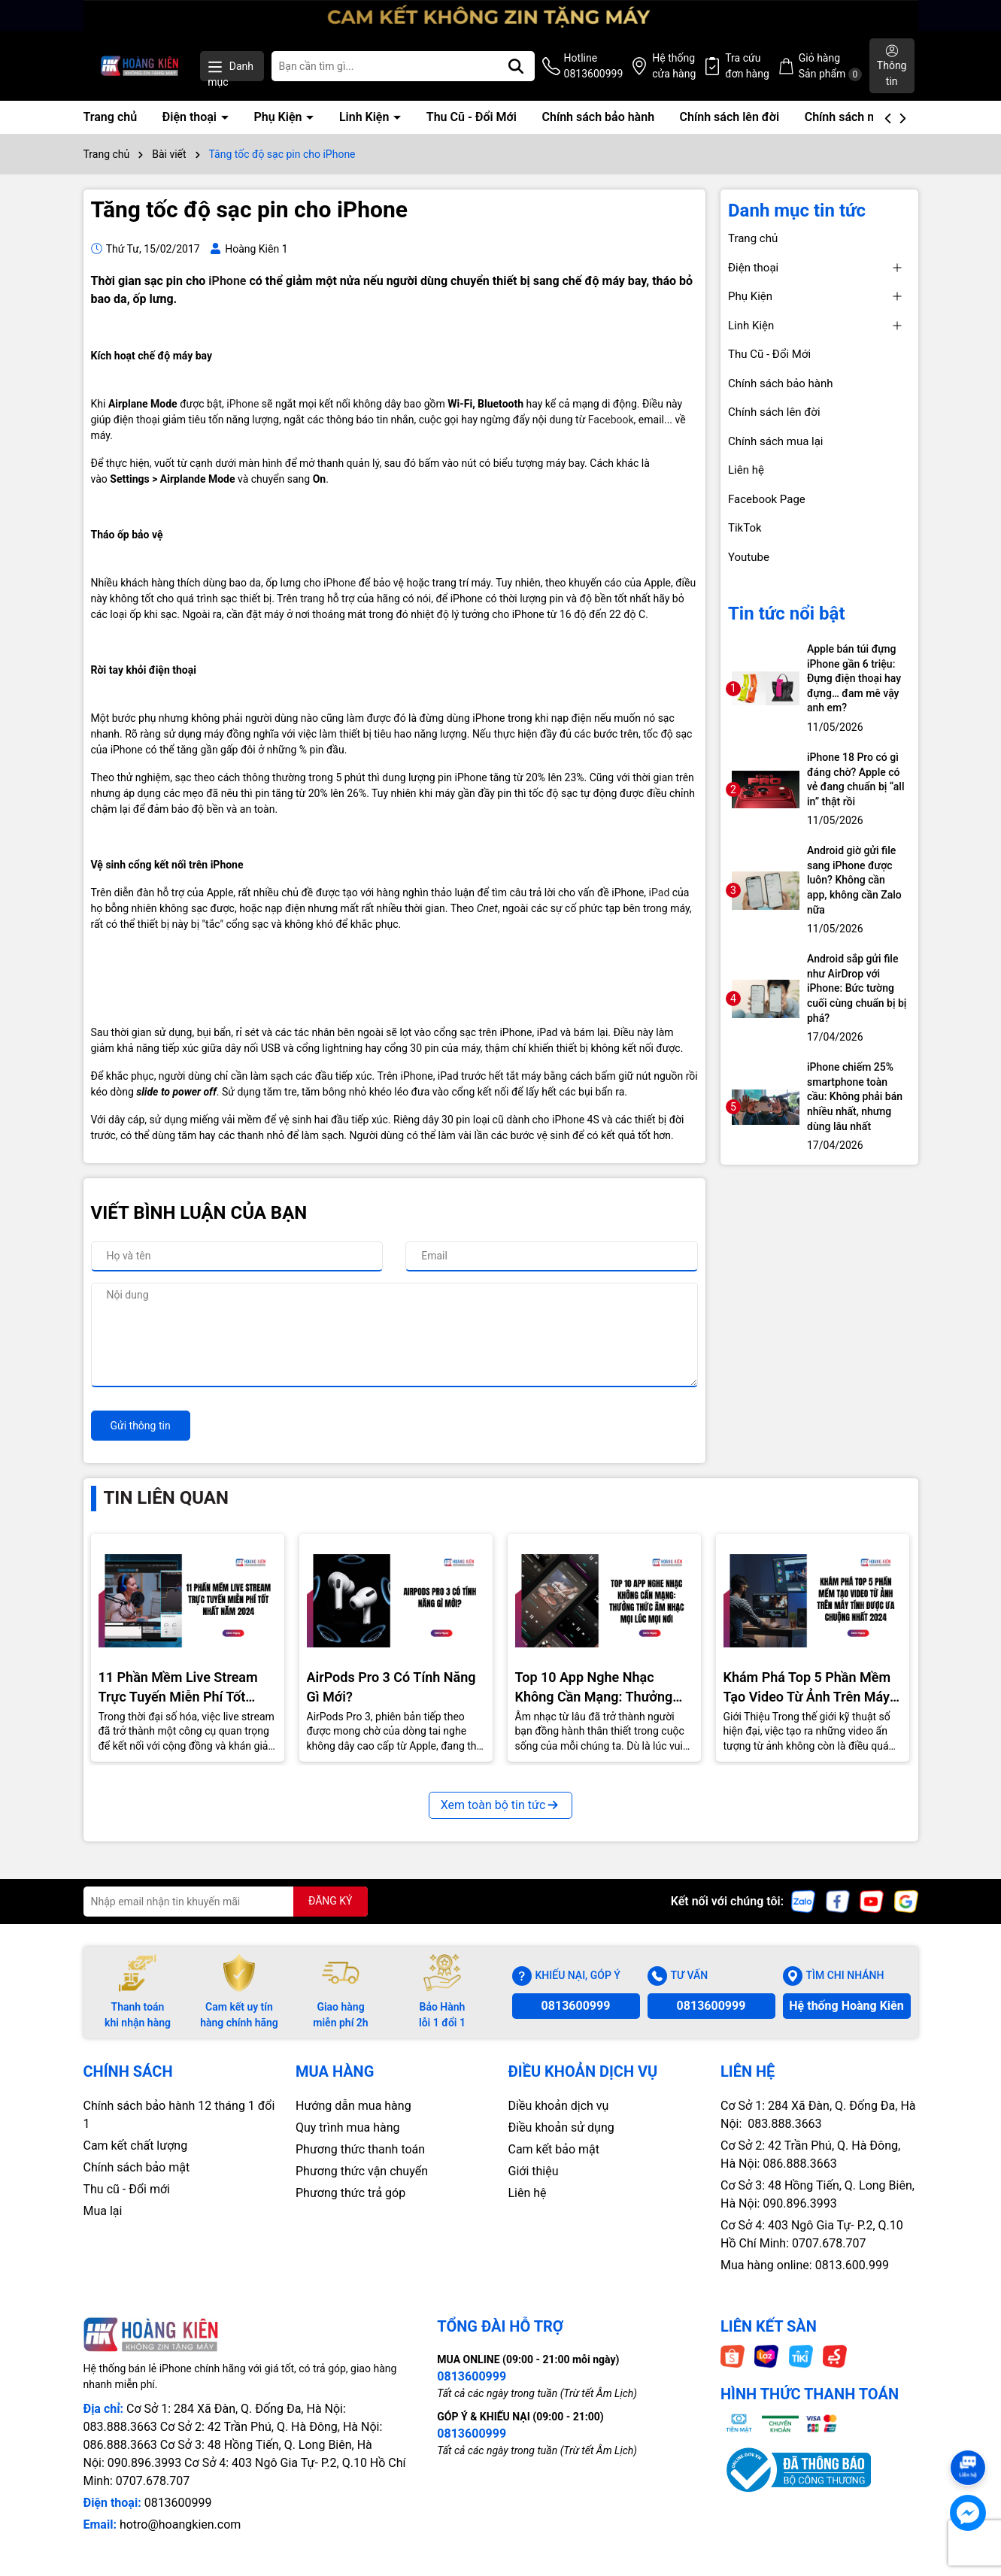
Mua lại (103, 2211)
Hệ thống (674, 67)
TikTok (745, 528)
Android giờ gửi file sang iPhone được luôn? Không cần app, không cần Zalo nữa (854, 879)
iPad (659, 892)
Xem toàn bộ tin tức (501, 1805)
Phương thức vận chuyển (362, 2171)
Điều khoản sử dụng (561, 2127)
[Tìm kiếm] (516, 66)
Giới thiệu (533, 2171)
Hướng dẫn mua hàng (353, 2106)
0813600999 (576, 2006)
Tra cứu (747, 67)
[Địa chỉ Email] (225, 1902)
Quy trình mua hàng (347, 2127)
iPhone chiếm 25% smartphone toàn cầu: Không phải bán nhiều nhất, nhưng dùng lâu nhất (854, 1096)
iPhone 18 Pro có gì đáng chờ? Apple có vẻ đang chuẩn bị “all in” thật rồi (855, 779)
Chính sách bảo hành (597, 117)
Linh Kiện (365, 117)
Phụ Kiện (279, 117)
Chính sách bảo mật (136, 2167)
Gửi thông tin (141, 1426)
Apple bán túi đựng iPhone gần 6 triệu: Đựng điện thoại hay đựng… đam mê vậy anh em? (854, 678)
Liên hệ (746, 470)
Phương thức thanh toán (360, 2149)
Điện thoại (191, 117)
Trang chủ (110, 117)
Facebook (611, 420)
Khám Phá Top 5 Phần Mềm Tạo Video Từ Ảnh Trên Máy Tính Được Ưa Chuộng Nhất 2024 (807, 1687)
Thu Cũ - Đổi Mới (471, 117)
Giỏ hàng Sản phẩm (830, 66)
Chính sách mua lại (856, 117)
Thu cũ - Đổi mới (127, 2189)
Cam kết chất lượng (135, 2145)
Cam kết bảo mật (554, 2149)
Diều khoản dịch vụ (558, 2106)
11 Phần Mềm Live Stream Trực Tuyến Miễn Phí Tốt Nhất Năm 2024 (178, 1687)
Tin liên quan (166, 1497)
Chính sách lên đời (730, 117)
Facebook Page (766, 499)
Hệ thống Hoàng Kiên (846, 2006)
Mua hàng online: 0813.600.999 (804, 2265)
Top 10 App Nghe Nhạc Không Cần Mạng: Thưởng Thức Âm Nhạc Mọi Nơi (594, 1687)
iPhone (227, 281)
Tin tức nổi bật (786, 613)
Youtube (748, 557)
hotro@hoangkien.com (180, 2524)
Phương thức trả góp (350, 2193)
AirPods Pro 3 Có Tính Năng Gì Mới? (391, 1686)
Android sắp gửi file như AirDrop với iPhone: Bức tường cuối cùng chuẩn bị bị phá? (856, 988)
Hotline (593, 67)
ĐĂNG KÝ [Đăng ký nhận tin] (330, 1901)
